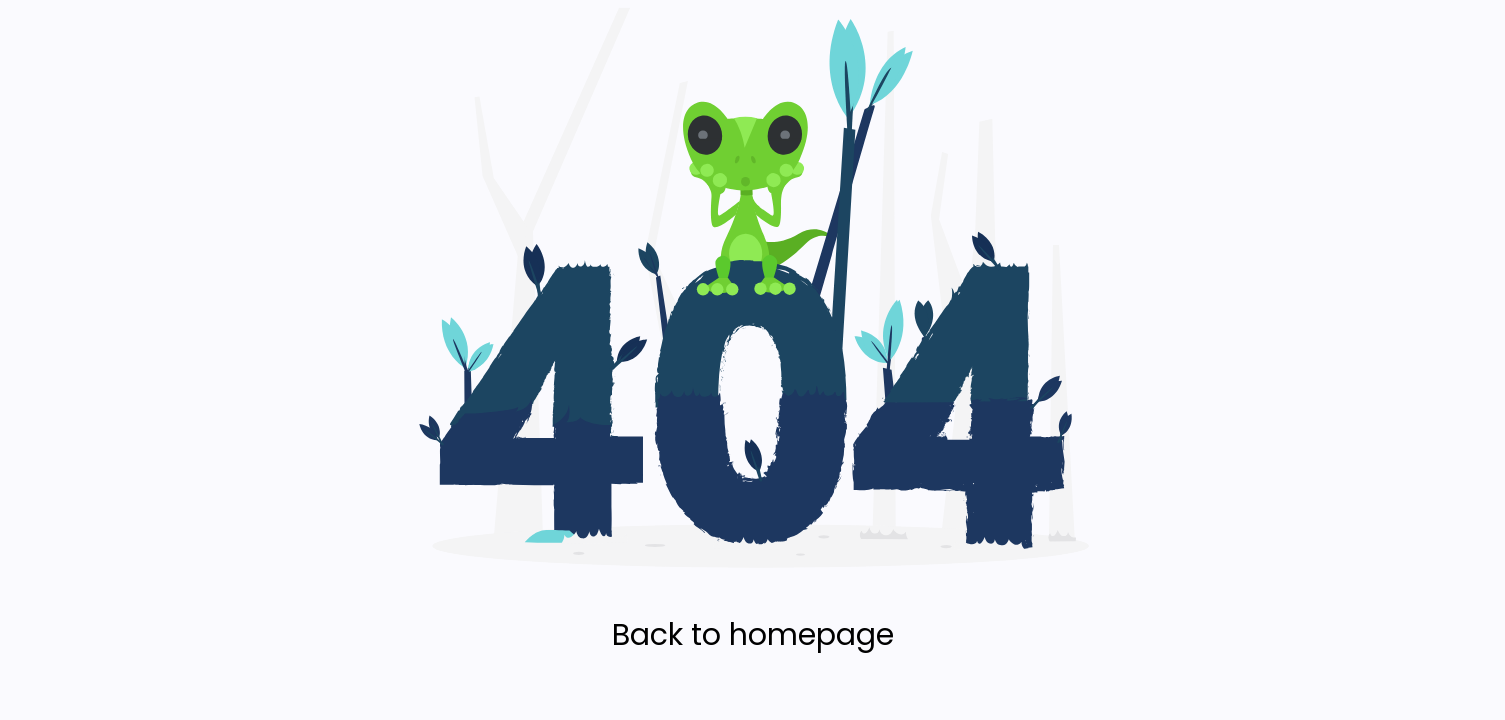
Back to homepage (753, 635)
